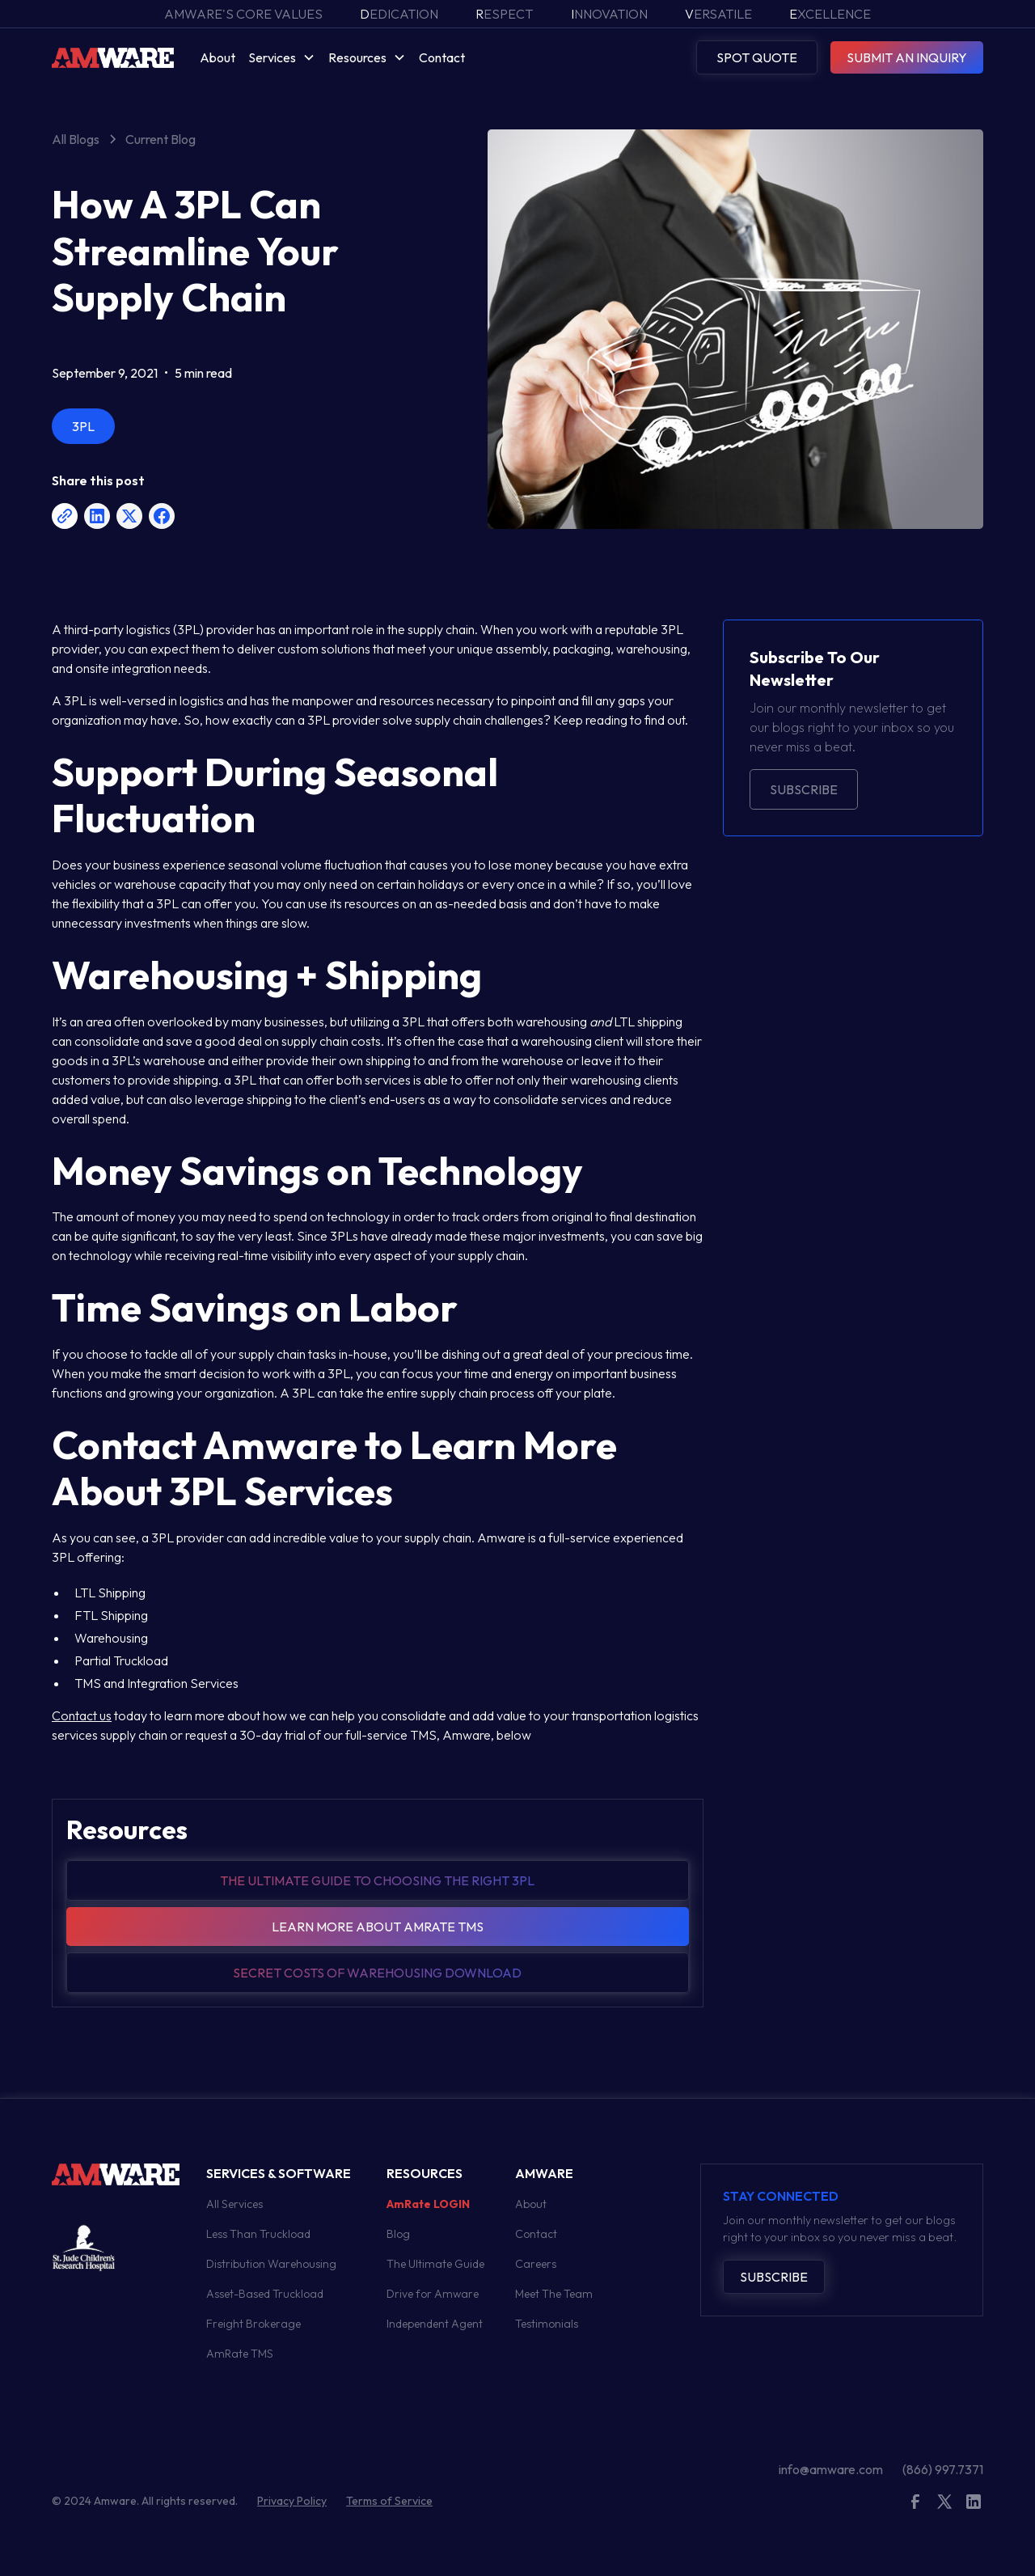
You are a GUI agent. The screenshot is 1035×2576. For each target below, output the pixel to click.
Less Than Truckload (258, 2234)
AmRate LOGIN (428, 2204)
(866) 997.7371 (942, 2469)
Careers (535, 2264)
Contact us (82, 1715)
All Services (234, 2204)
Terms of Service (389, 2501)
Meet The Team (554, 2293)
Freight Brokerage (253, 2323)
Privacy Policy (292, 2501)
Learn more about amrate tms (378, 1926)
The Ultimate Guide (435, 2264)
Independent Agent (435, 2323)
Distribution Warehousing (271, 2264)
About (217, 57)
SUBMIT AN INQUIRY (907, 57)
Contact (442, 57)
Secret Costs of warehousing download (377, 1973)
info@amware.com (831, 2469)
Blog (398, 2234)
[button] (282, 57)
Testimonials (546, 2323)
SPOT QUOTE (756, 57)
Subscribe (804, 789)
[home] (113, 57)
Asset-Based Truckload (264, 2293)
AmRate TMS (239, 2353)
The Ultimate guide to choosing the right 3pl (377, 1880)
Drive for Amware (433, 2293)
